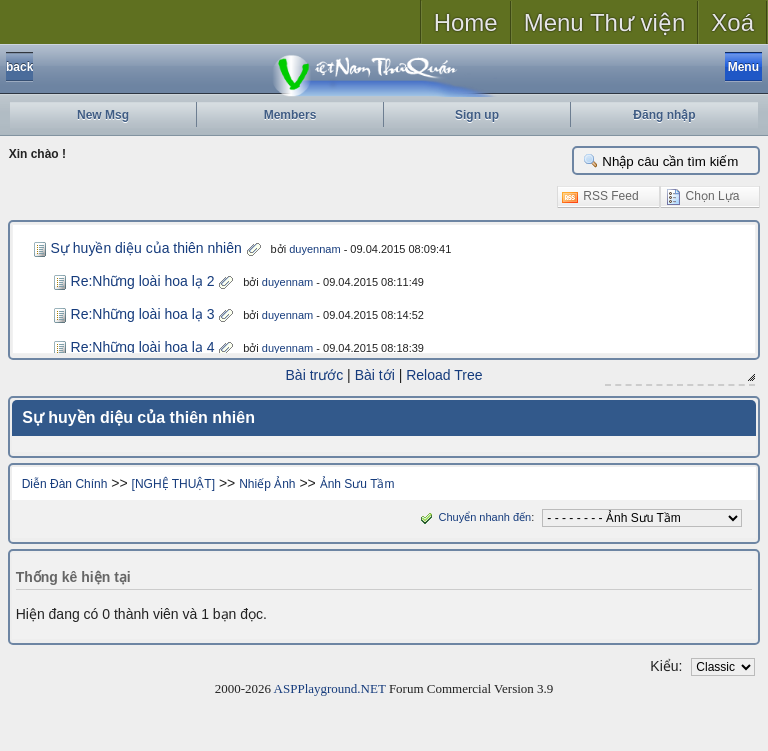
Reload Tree (444, 375)
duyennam (314, 249)
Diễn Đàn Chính (65, 484)
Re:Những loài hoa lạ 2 (143, 281)
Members (290, 115)
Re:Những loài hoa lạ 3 (143, 314)
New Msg (103, 115)
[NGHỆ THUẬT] (173, 484)
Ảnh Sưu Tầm (357, 484)
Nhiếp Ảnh (267, 484)
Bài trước (315, 375)
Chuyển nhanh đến (473, 517)
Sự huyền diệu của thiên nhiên (146, 248)
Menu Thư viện (605, 22)
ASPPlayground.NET (330, 688)
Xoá (732, 22)
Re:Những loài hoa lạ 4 (143, 347)
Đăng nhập (664, 115)
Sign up (477, 115)
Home (466, 22)
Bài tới (375, 375)
